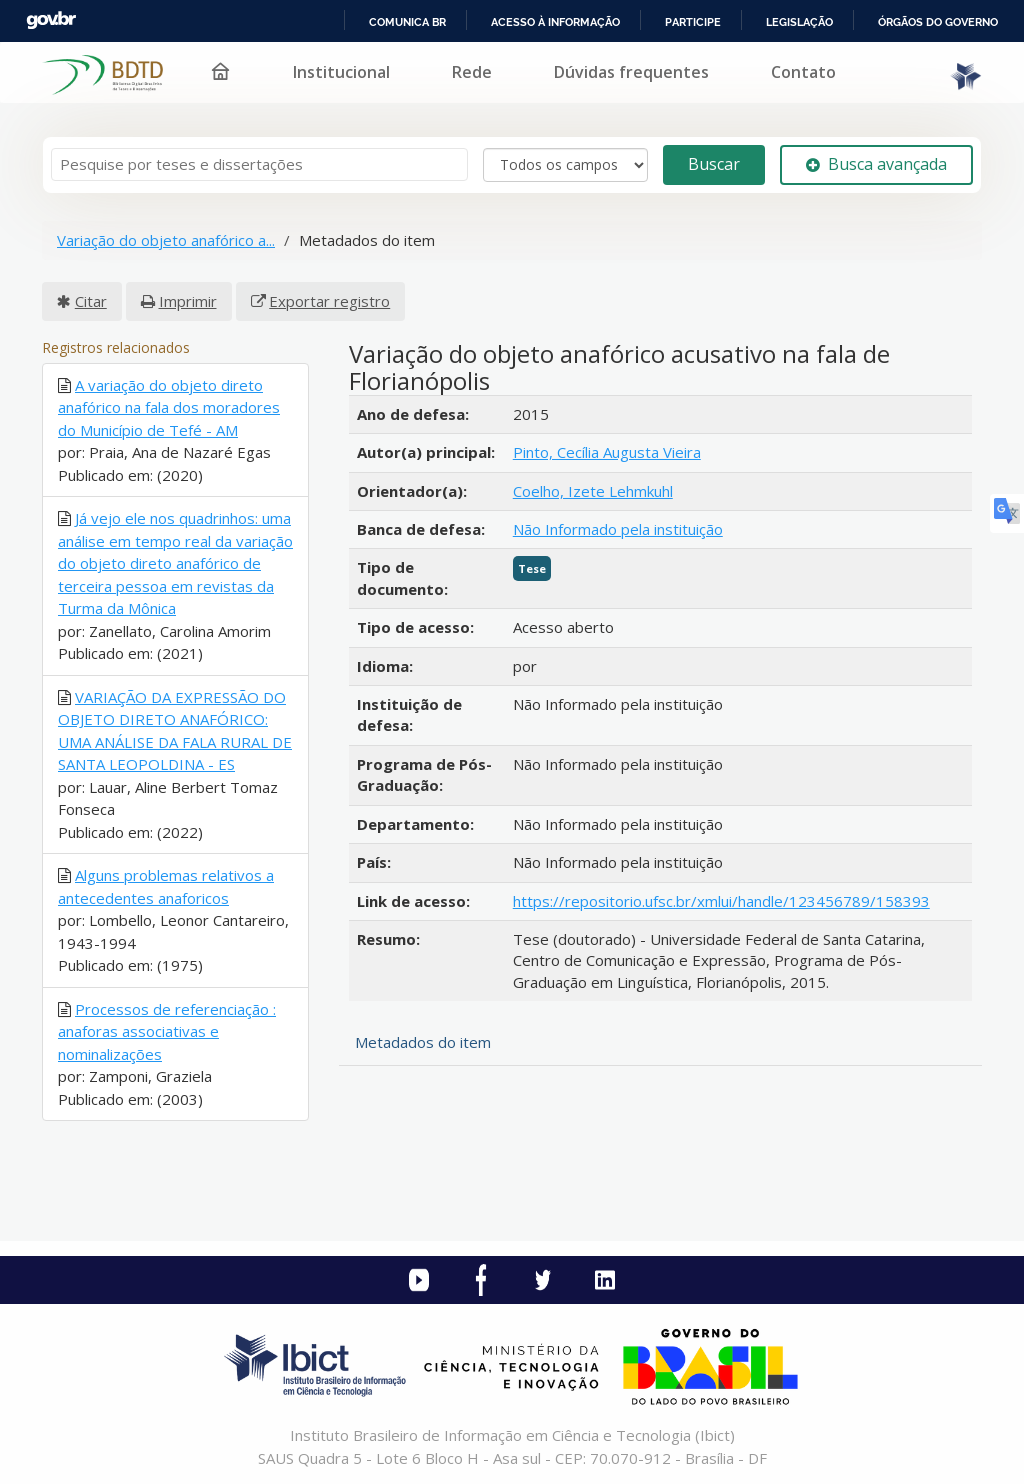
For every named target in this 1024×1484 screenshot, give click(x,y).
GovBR (51, 20)
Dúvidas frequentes (631, 72)
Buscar (714, 164)
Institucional (341, 72)
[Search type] (565, 165)
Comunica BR (407, 22)
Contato (803, 72)
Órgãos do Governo (938, 22)
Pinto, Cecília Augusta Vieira (607, 452)
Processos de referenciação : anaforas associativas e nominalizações (167, 1031)
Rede (472, 72)
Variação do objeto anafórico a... (166, 240)
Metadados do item (423, 1042)
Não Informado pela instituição (618, 529)
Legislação (799, 22)
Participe (693, 22)
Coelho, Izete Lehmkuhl (593, 491)
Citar (91, 301)
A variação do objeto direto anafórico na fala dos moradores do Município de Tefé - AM (169, 407)
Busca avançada (876, 164)
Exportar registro (329, 301)
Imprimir (188, 301)
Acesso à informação (555, 22)
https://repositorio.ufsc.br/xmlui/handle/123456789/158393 (721, 901)
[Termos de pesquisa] (259, 164)
